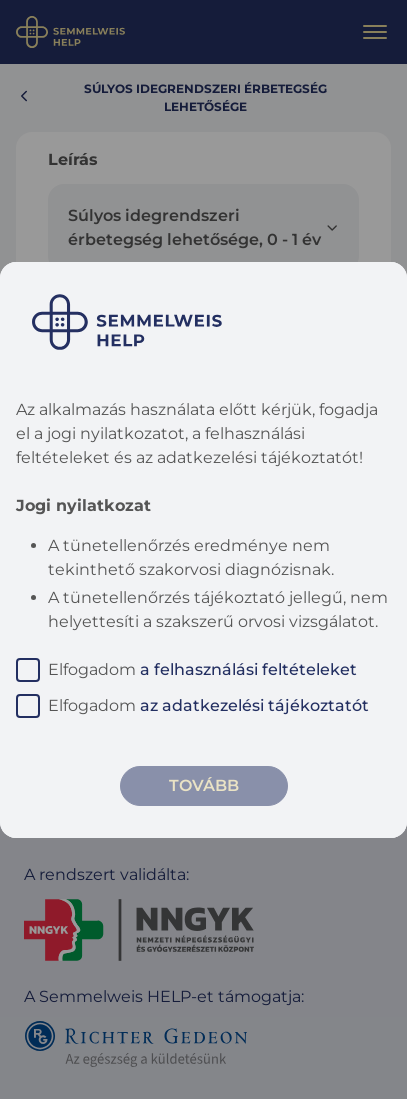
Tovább (204, 785)
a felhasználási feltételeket (248, 669)
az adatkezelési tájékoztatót (254, 705)
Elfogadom (186, 670)
